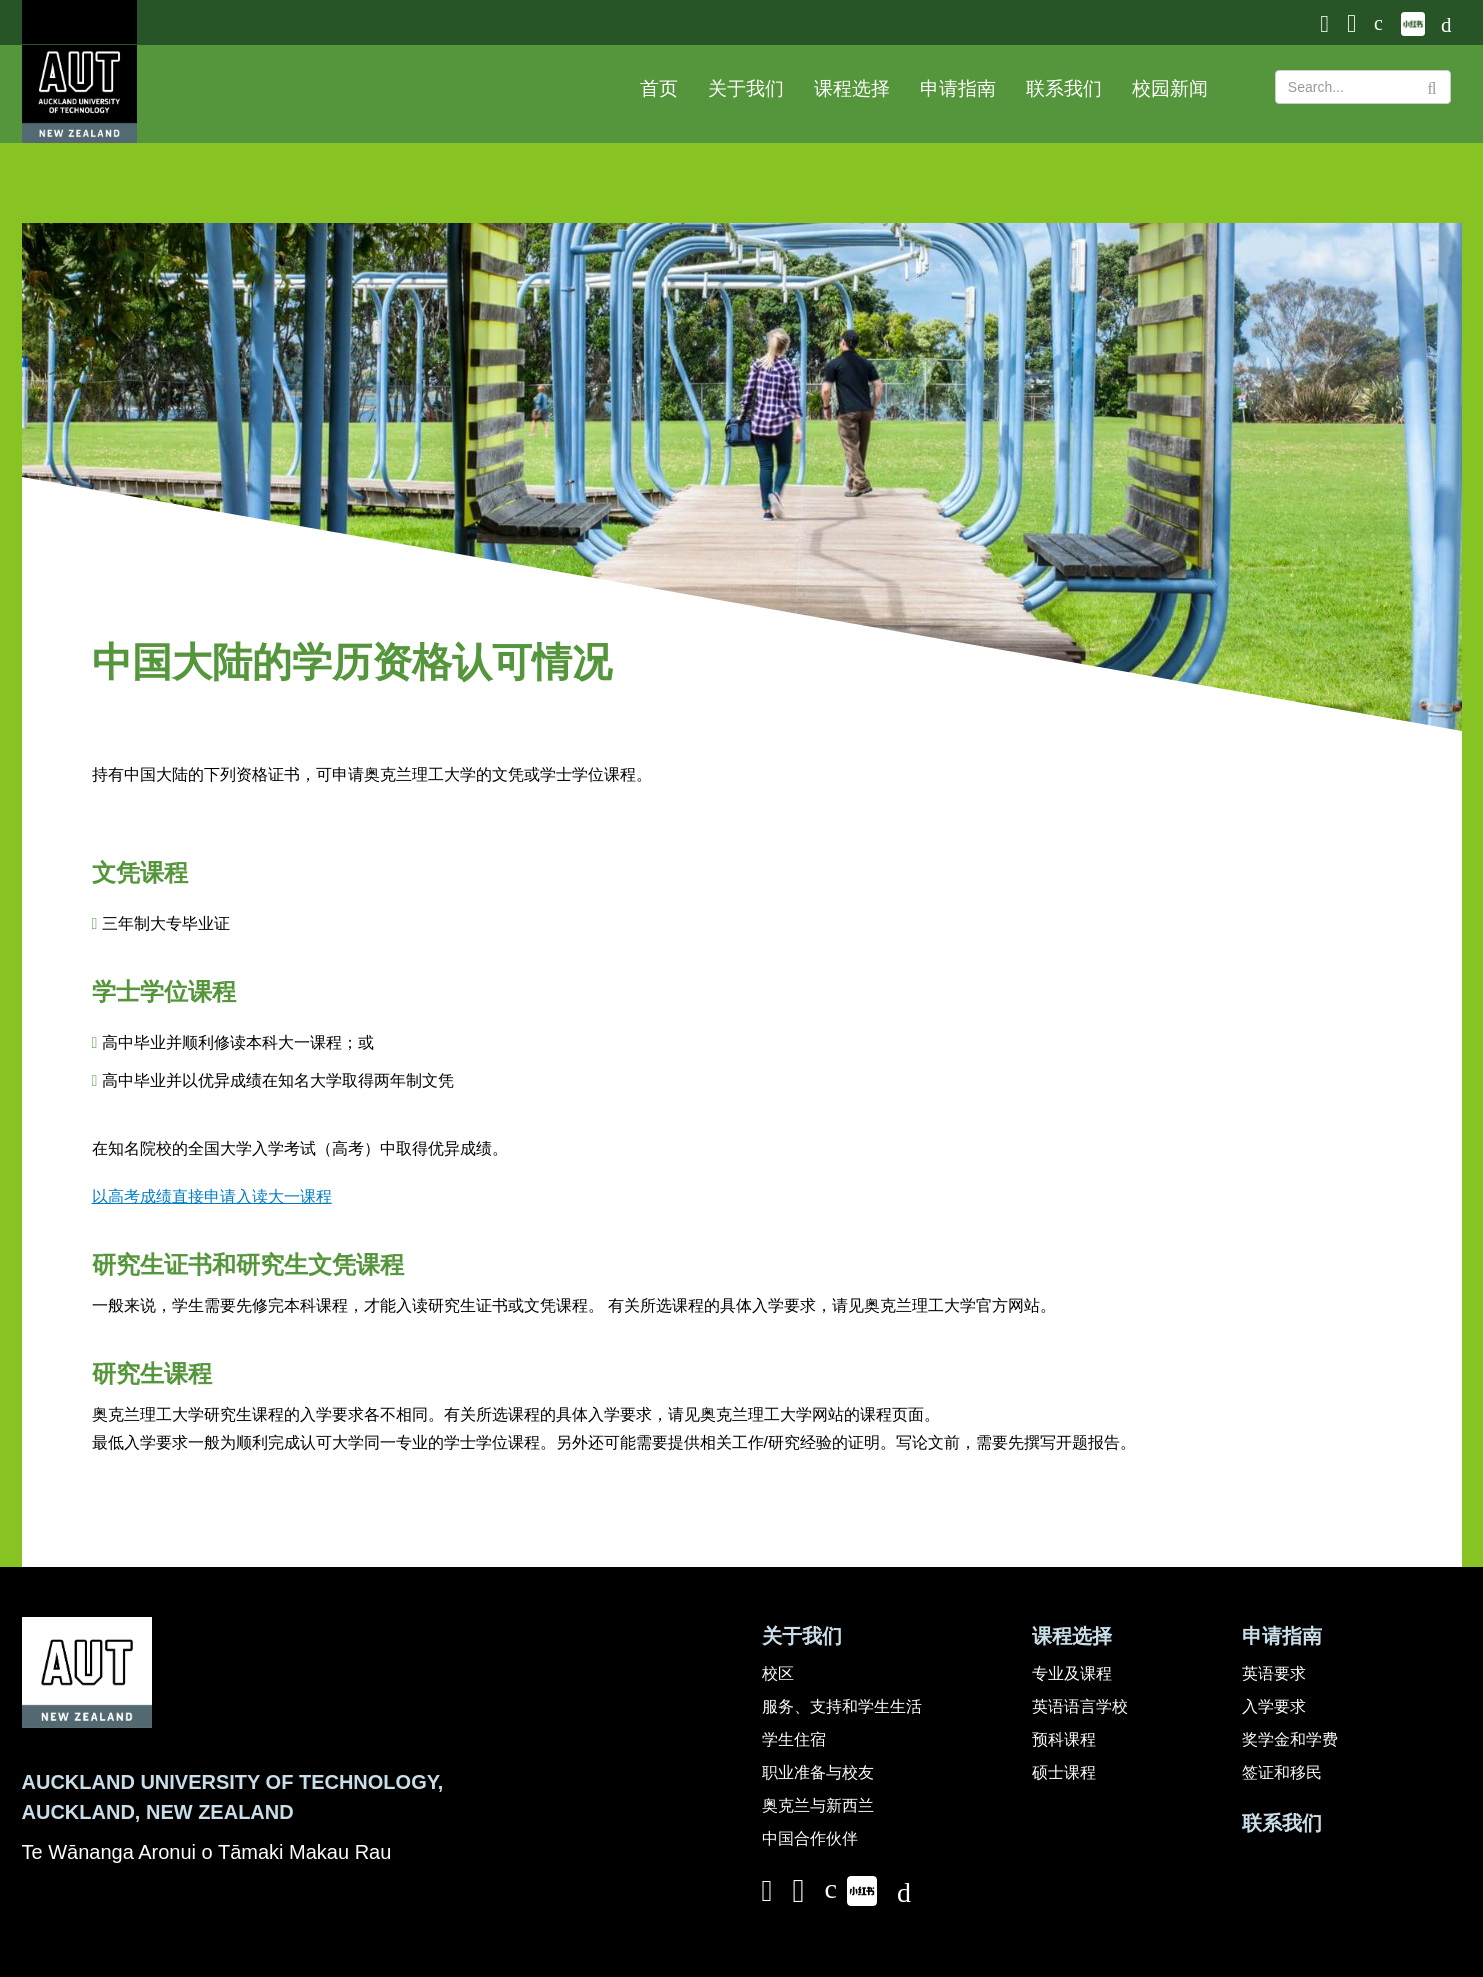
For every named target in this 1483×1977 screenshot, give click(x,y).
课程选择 (852, 88)
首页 (659, 88)
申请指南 (958, 88)
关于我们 (746, 88)
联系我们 (1064, 88)
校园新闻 (1170, 88)
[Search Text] (1363, 87)
